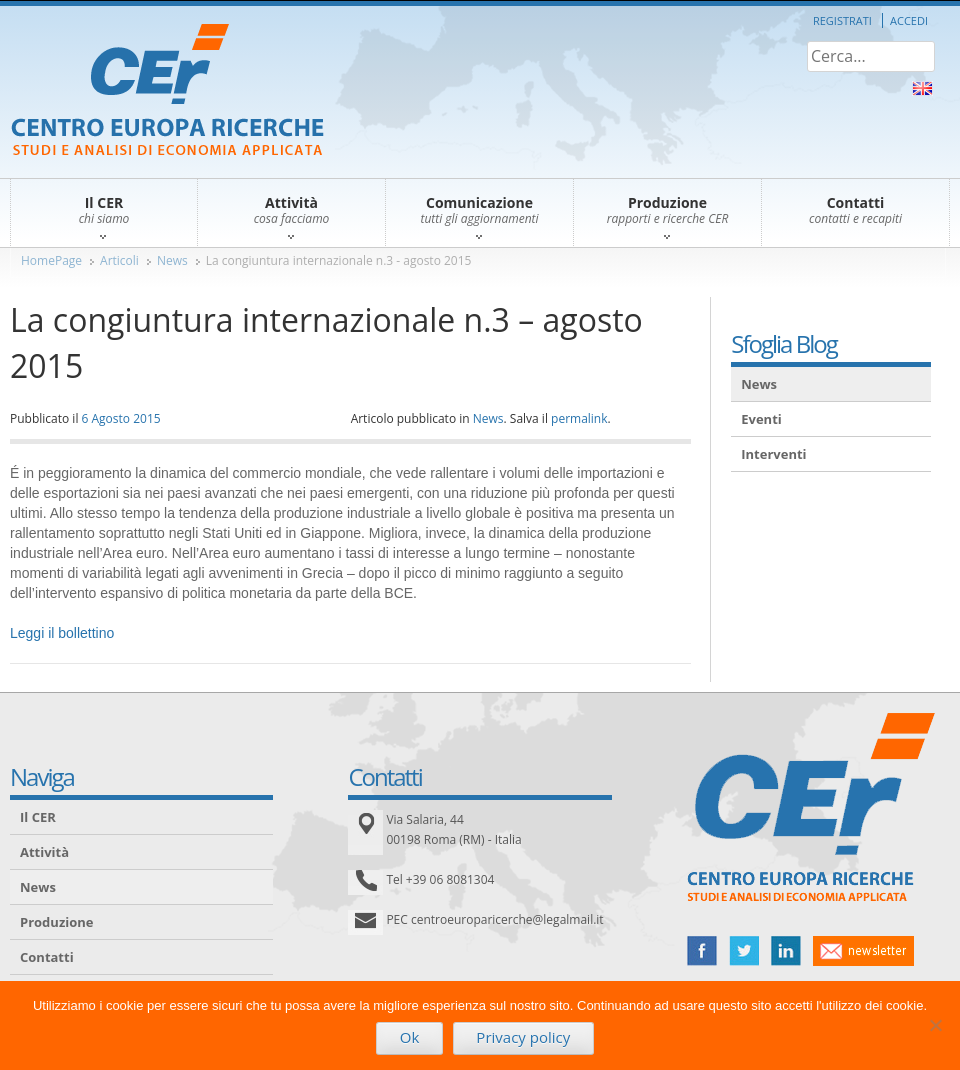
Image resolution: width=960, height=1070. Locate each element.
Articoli (119, 260)
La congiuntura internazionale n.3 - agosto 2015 (339, 260)
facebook (702, 951)
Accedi (909, 20)
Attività (44, 852)
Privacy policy (523, 1037)
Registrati (842, 20)
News (172, 260)
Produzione (56, 922)
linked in (786, 951)
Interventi (773, 454)
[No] (935, 1025)
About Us (922, 88)
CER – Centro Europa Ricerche (167, 91)
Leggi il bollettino (62, 633)
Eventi (761, 419)
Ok (410, 1037)
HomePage (51, 260)
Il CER (38, 817)
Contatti (47, 957)
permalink (579, 418)
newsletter (863, 951)
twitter (744, 951)
